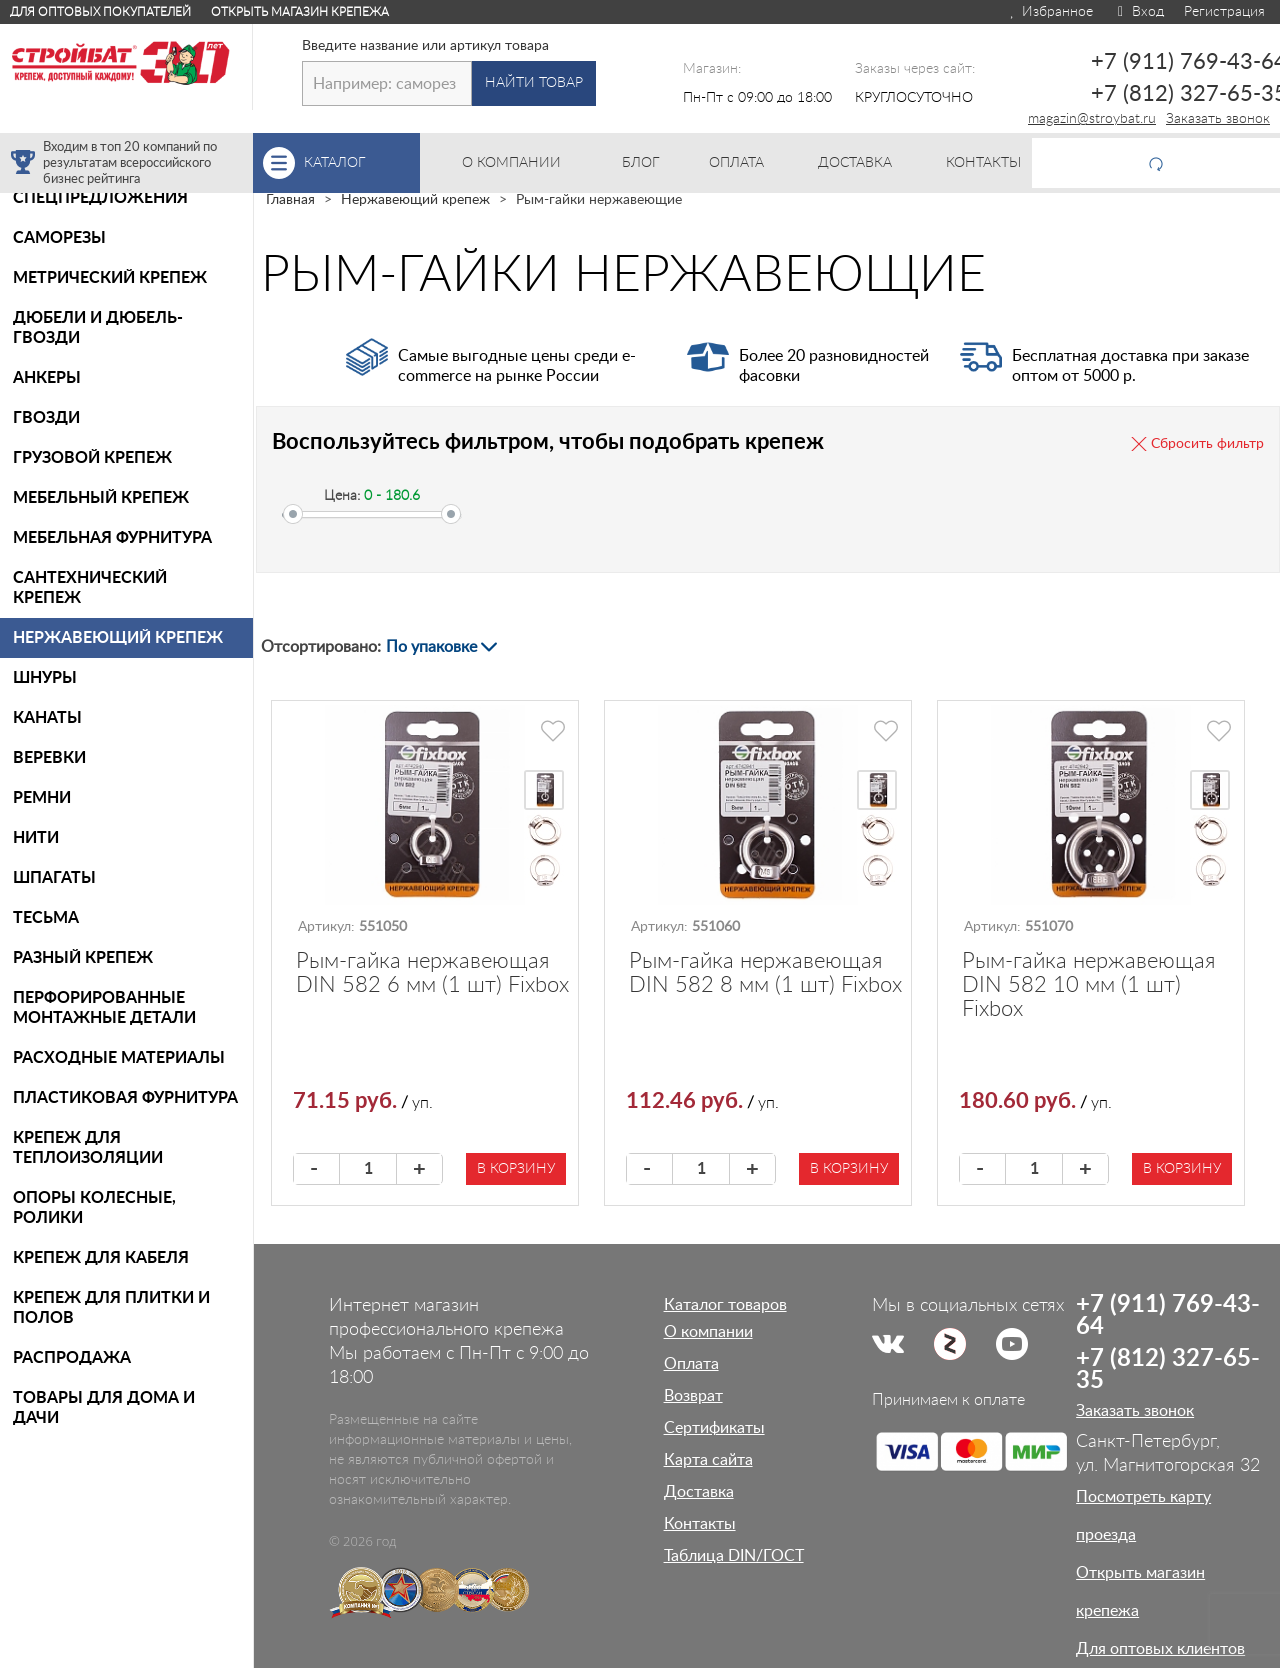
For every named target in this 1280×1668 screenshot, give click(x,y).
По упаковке (431, 647)
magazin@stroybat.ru (1092, 119)
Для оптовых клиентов (1160, 1649)
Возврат (693, 1396)
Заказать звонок (1218, 119)
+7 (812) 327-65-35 (1168, 1370)
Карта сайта (708, 1460)
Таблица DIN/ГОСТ (734, 1556)
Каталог (362, 163)
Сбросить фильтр (1207, 444)
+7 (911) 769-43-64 (1168, 1316)
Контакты (700, 1524)
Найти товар (534, 83)
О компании (708, 1332)
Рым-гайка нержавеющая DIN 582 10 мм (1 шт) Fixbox (1088, 985)
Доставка (699, 1492)
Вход (1138, 12)
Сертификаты (714, 1428)
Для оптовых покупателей (100, 12)
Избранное (1050, 12)
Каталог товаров (725, 1305)
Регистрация (1224, 12)
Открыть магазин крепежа (300, 12)
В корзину (516, 1169)
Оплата (691, 1364)
